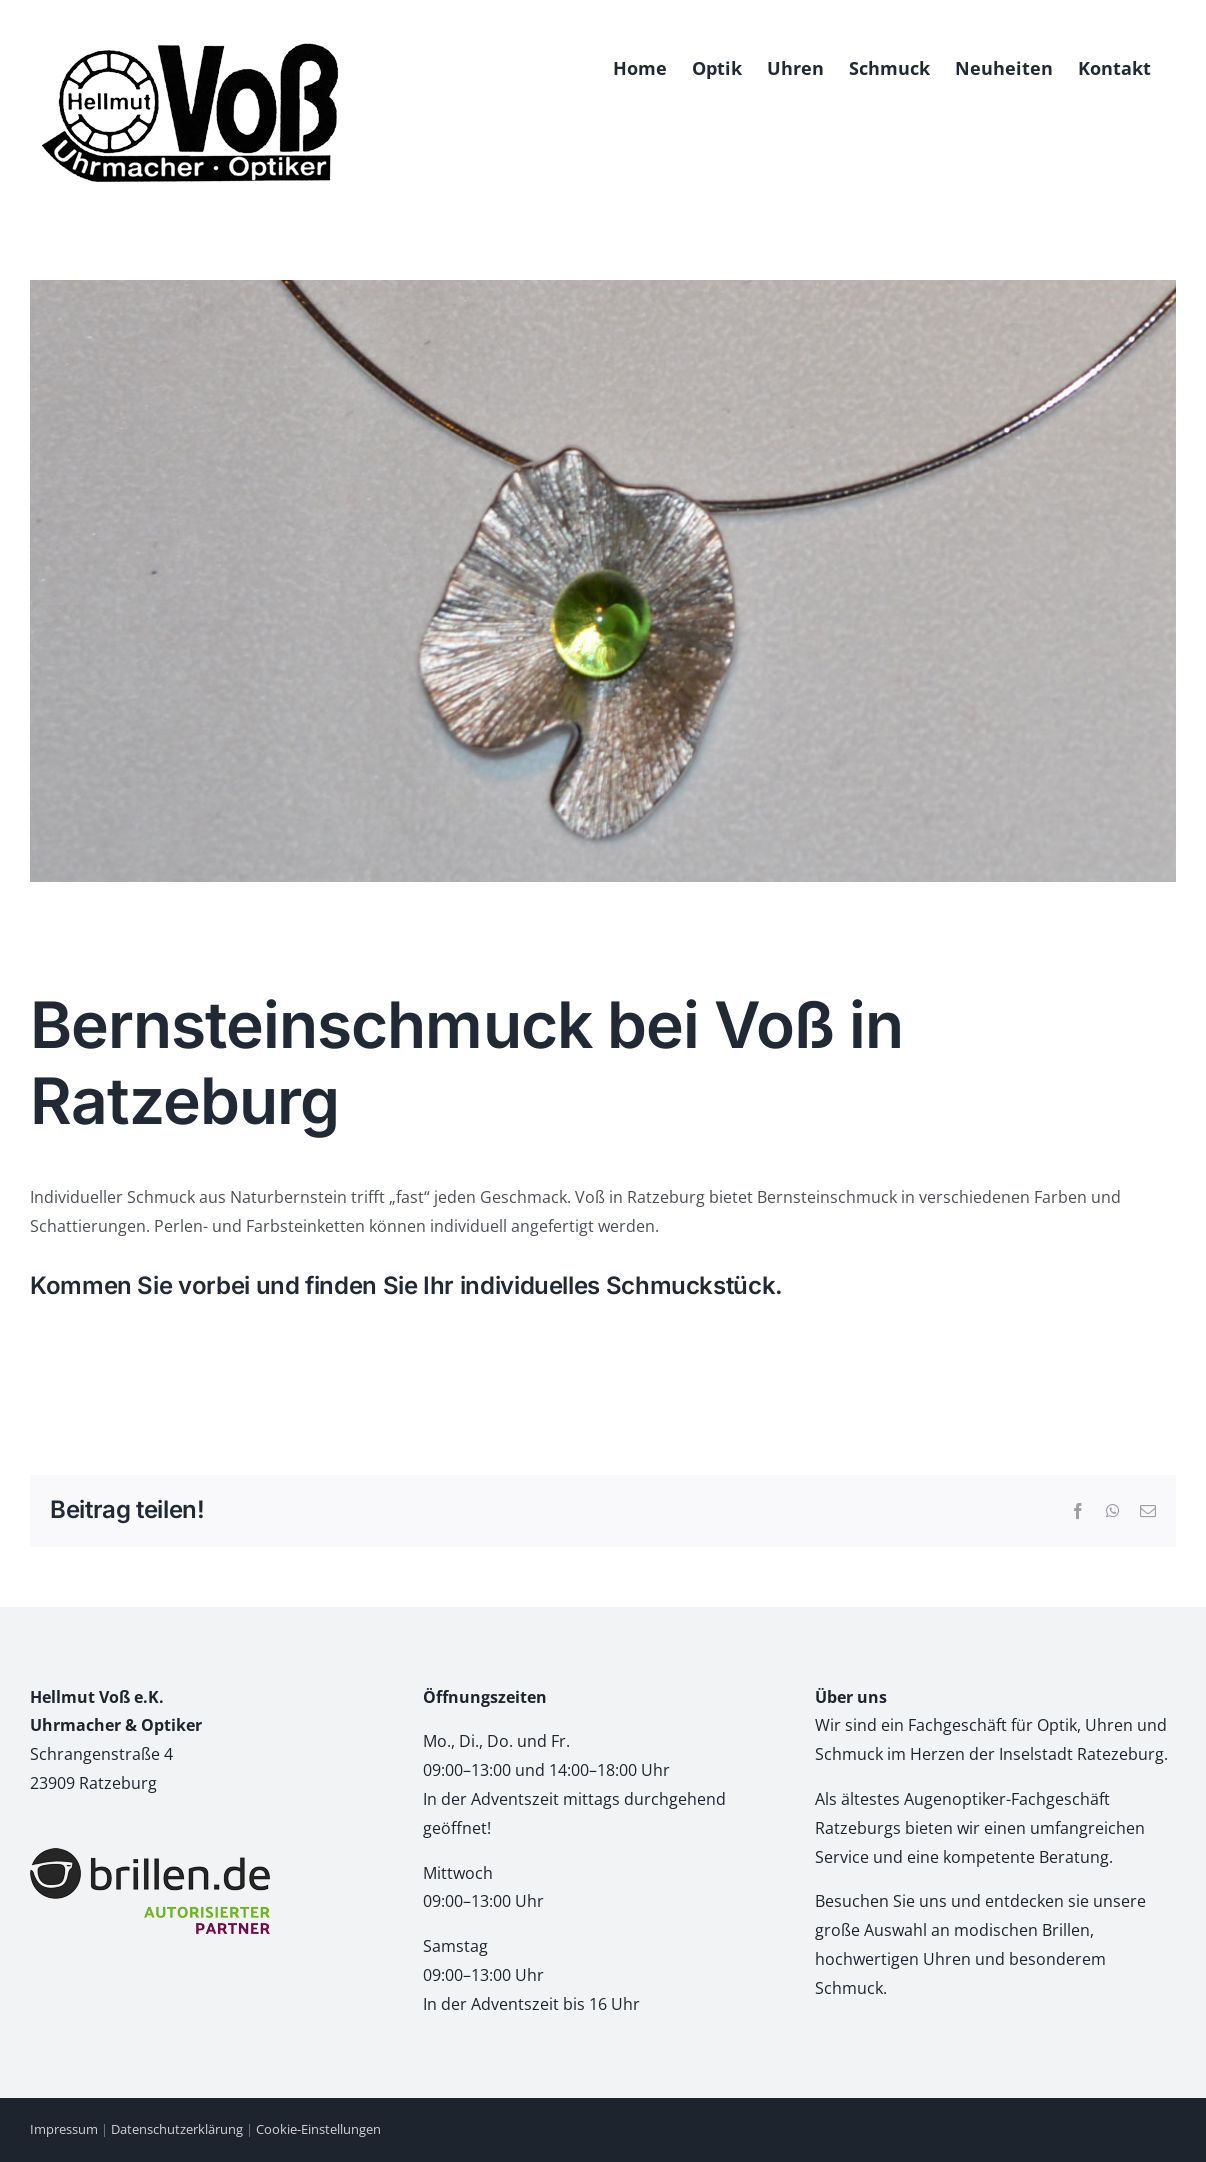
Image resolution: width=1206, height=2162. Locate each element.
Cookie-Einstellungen (318, 2129)
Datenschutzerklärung (177, 2129)
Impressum (64, 2129)
